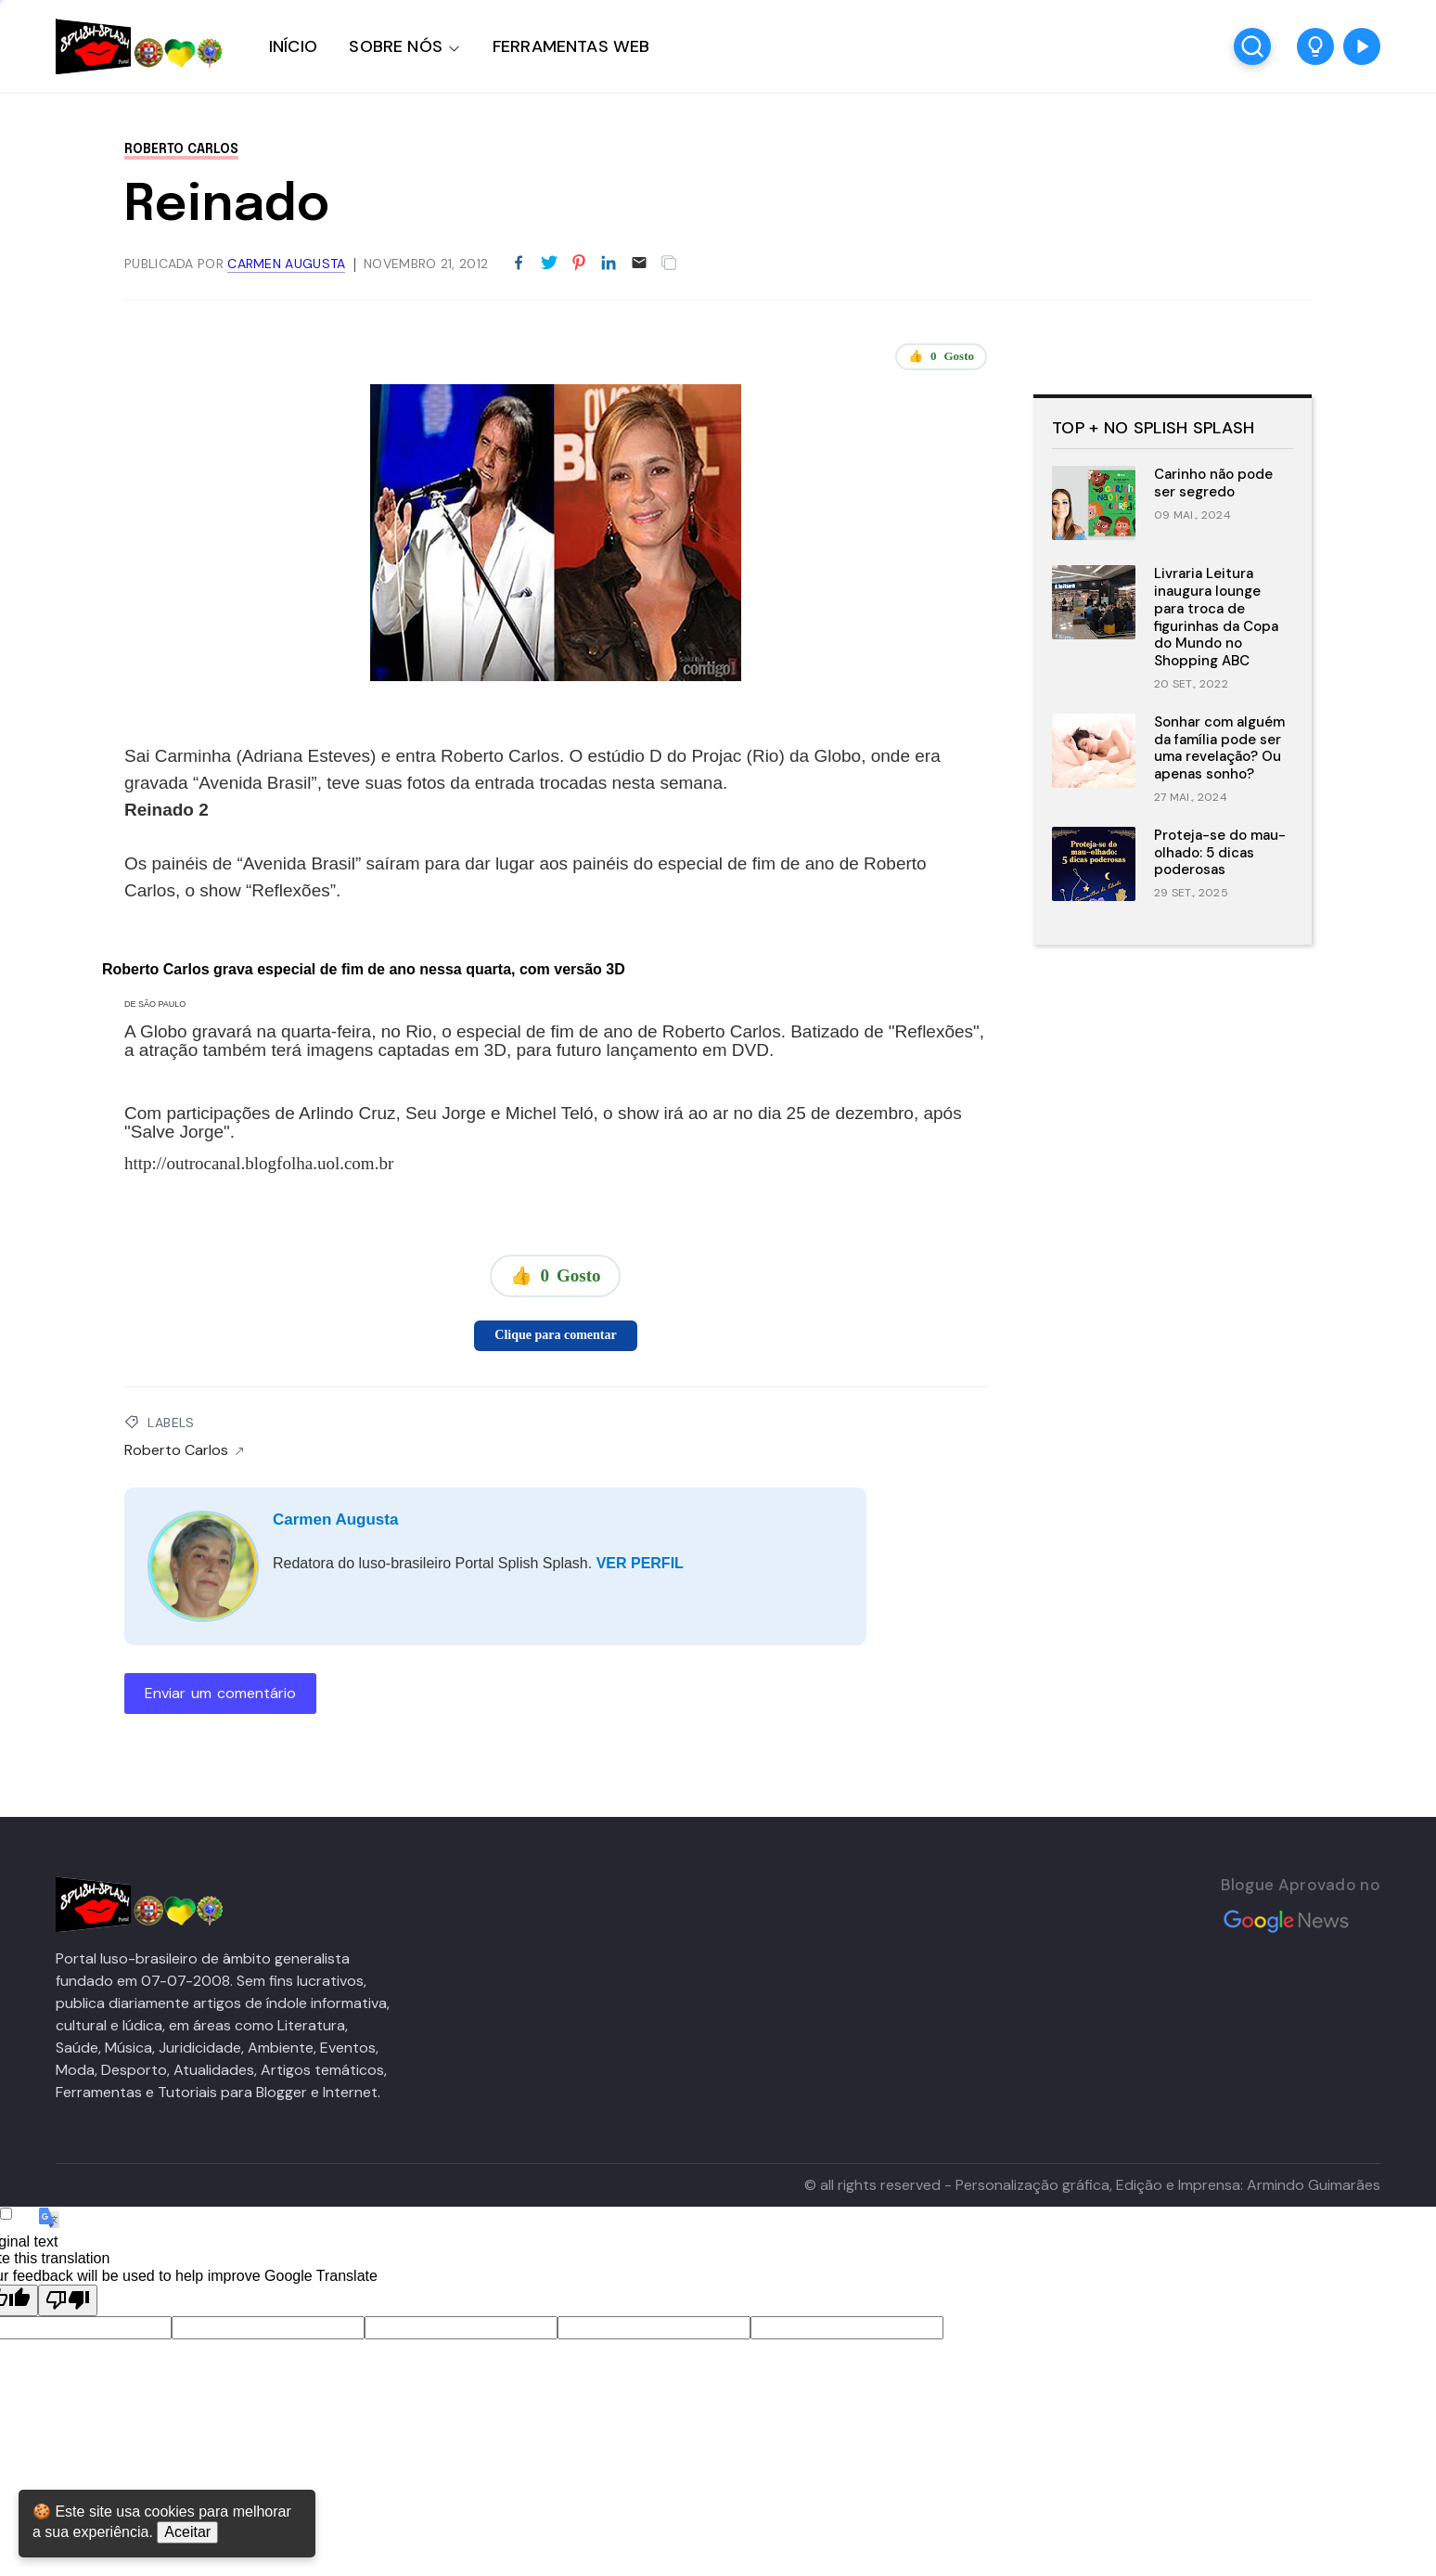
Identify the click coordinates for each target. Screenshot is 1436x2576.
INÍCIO (293, 46)
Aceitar (187, 2532)
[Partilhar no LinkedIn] (608, 263)
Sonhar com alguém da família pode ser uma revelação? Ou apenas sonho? (1219, 748)
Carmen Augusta (335, 1519)
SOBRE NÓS (395, 46)
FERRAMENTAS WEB (571, 46)
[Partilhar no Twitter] (549, 263)
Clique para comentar (555, 1335)
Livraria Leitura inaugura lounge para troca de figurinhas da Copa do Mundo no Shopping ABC (1216, 617)
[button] (1315, 46)
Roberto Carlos (181, 149)
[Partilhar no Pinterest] (579, 263)
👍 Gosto (941, 356)
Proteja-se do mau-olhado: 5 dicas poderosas (1220, 853)
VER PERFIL (640, 1563)
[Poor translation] (67, 2300)
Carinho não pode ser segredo (1213, 483)
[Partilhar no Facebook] (518, 263)
